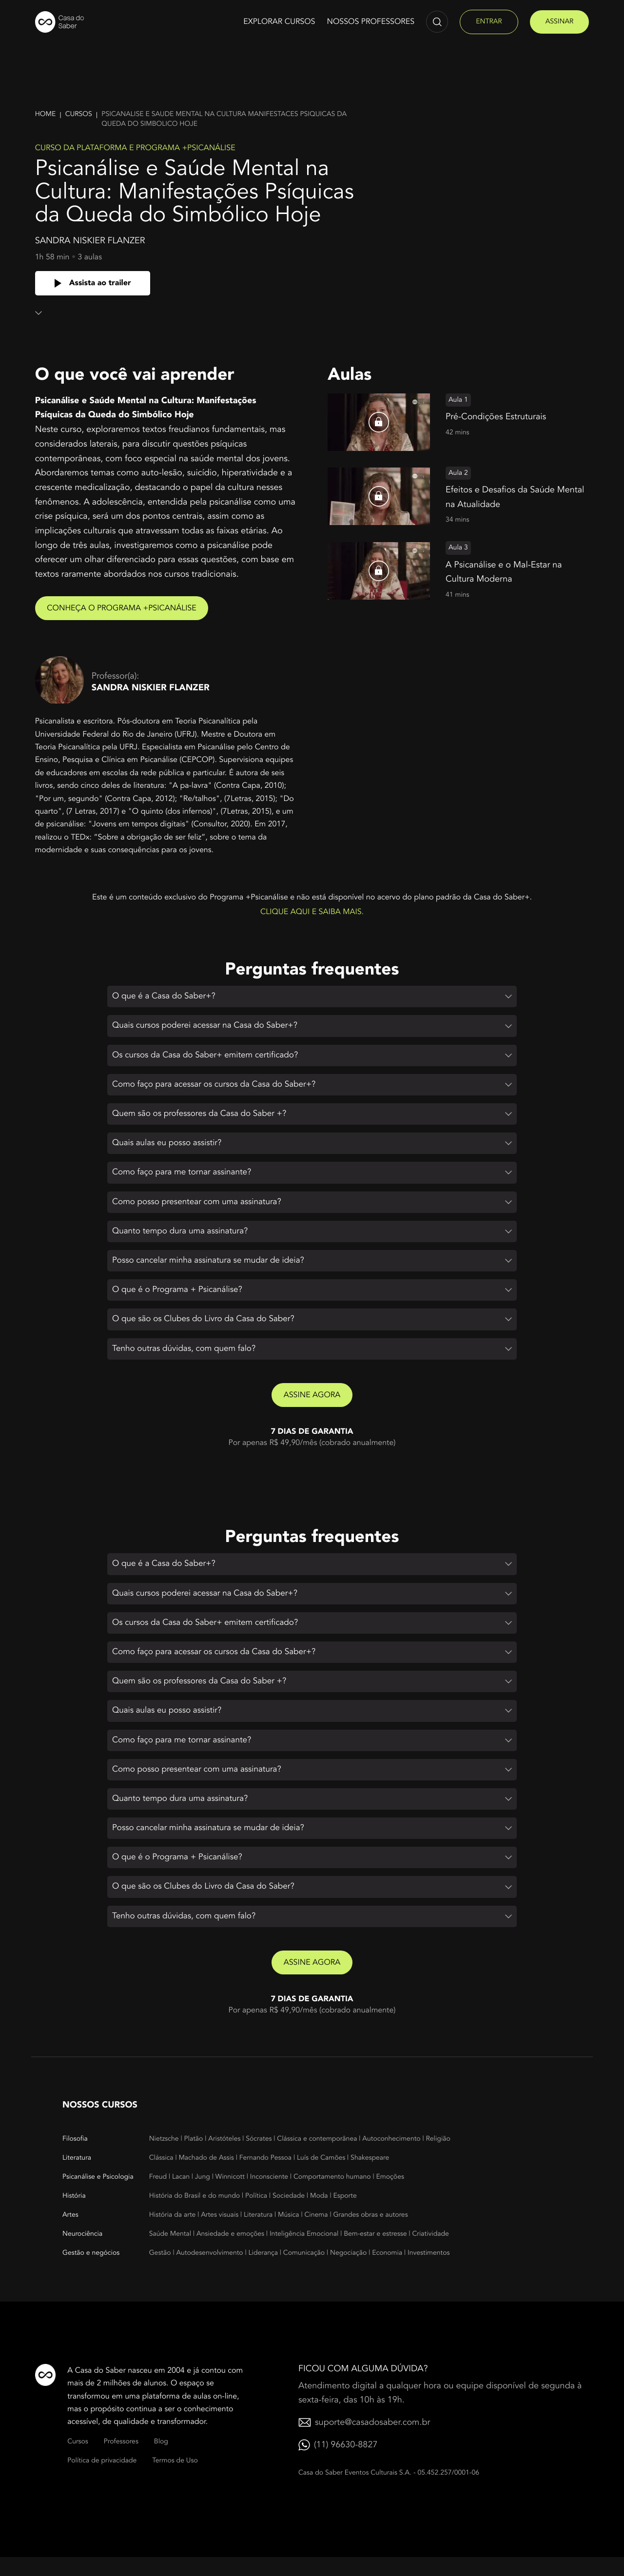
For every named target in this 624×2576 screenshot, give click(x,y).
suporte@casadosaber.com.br (372, 2441)
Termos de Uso (174, 2479)
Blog (161, 2460)
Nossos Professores (371, 21)
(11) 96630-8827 (345, 2464)
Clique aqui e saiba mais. (312, 911)
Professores (121, 2460)
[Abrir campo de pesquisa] (437, 22)
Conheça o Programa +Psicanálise (125, 608)
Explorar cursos (279, 21)
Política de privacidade (101, 2479)
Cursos (78, 114)
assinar (560, 21)
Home (45, 114)
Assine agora (312, 1404)
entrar (489, 21)
